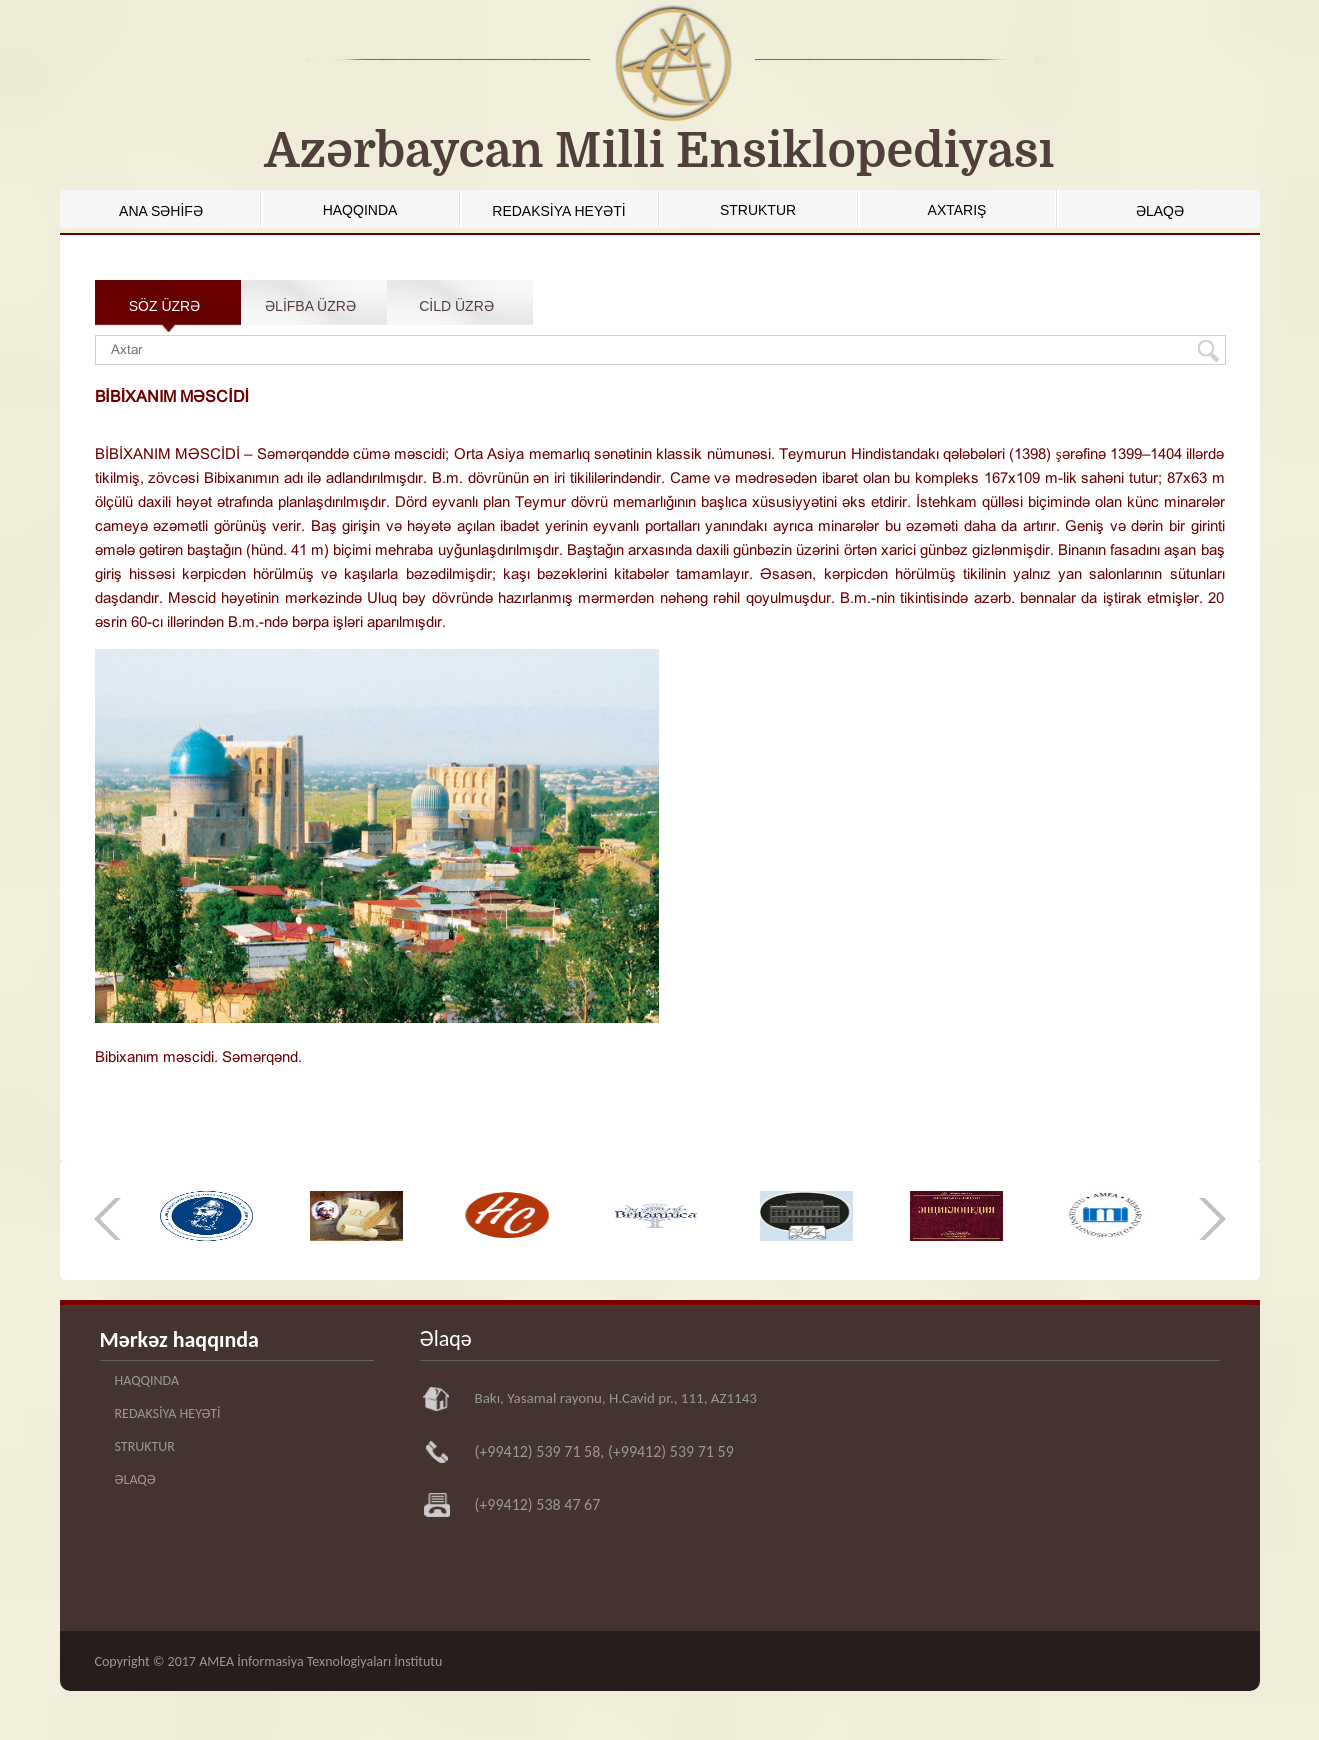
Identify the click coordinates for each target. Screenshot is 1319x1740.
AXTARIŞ (957, 210)
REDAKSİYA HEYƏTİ (558, 211)
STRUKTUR (758, 210)
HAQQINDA (360, 210)
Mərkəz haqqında (179, 1339)
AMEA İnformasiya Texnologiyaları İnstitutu (320, 1661)
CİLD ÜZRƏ (456, 306)
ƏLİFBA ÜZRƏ (310, 306)
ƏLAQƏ (1160, 211)
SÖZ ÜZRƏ (164, 306)
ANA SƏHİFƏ (161, 211)
